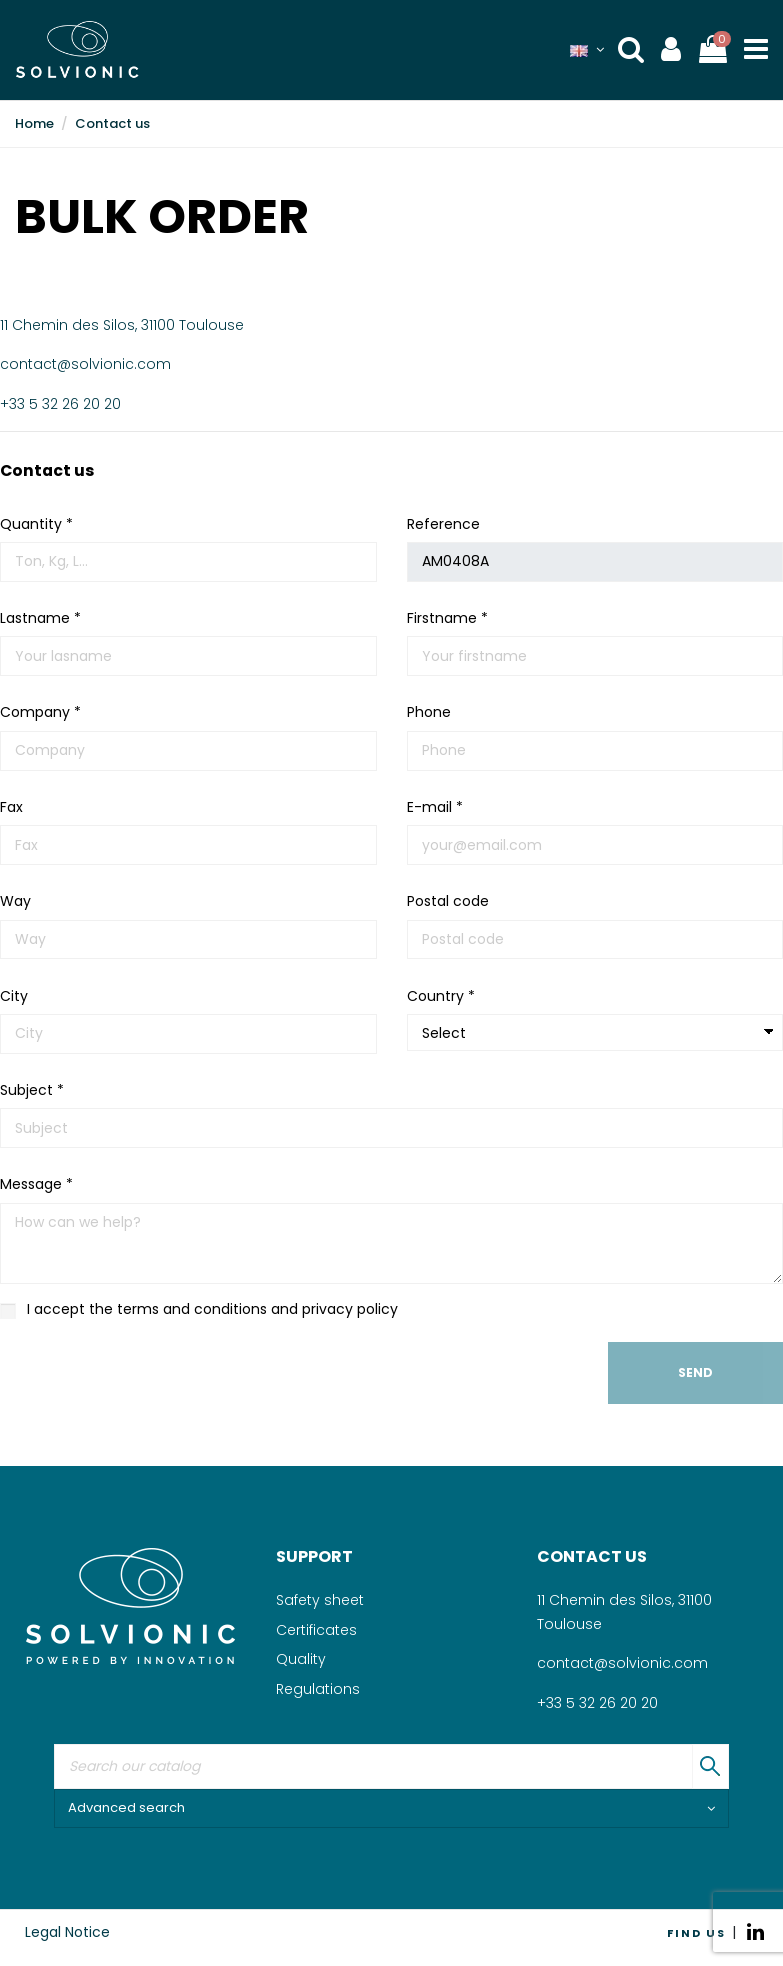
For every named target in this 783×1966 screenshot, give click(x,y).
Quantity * (36, 524)
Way (15, 901)
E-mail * (435, 807)
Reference (443, 524)
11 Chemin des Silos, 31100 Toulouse (122, 325)
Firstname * (447, 618)
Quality (301, 1659)
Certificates (316, 1630)
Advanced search (391, 1807)
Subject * (32, 1090)
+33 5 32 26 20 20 (60, 404)
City (14, 996)
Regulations (318, 1689)
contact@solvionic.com (85, 364)
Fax (11, 807)
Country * (441, 996)
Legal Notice (67, 1932)
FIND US (696, 1933)
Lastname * (40, 618)
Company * (40, 712)
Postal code (448, 901)
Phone (429, 712)
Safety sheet (320, 1600)
